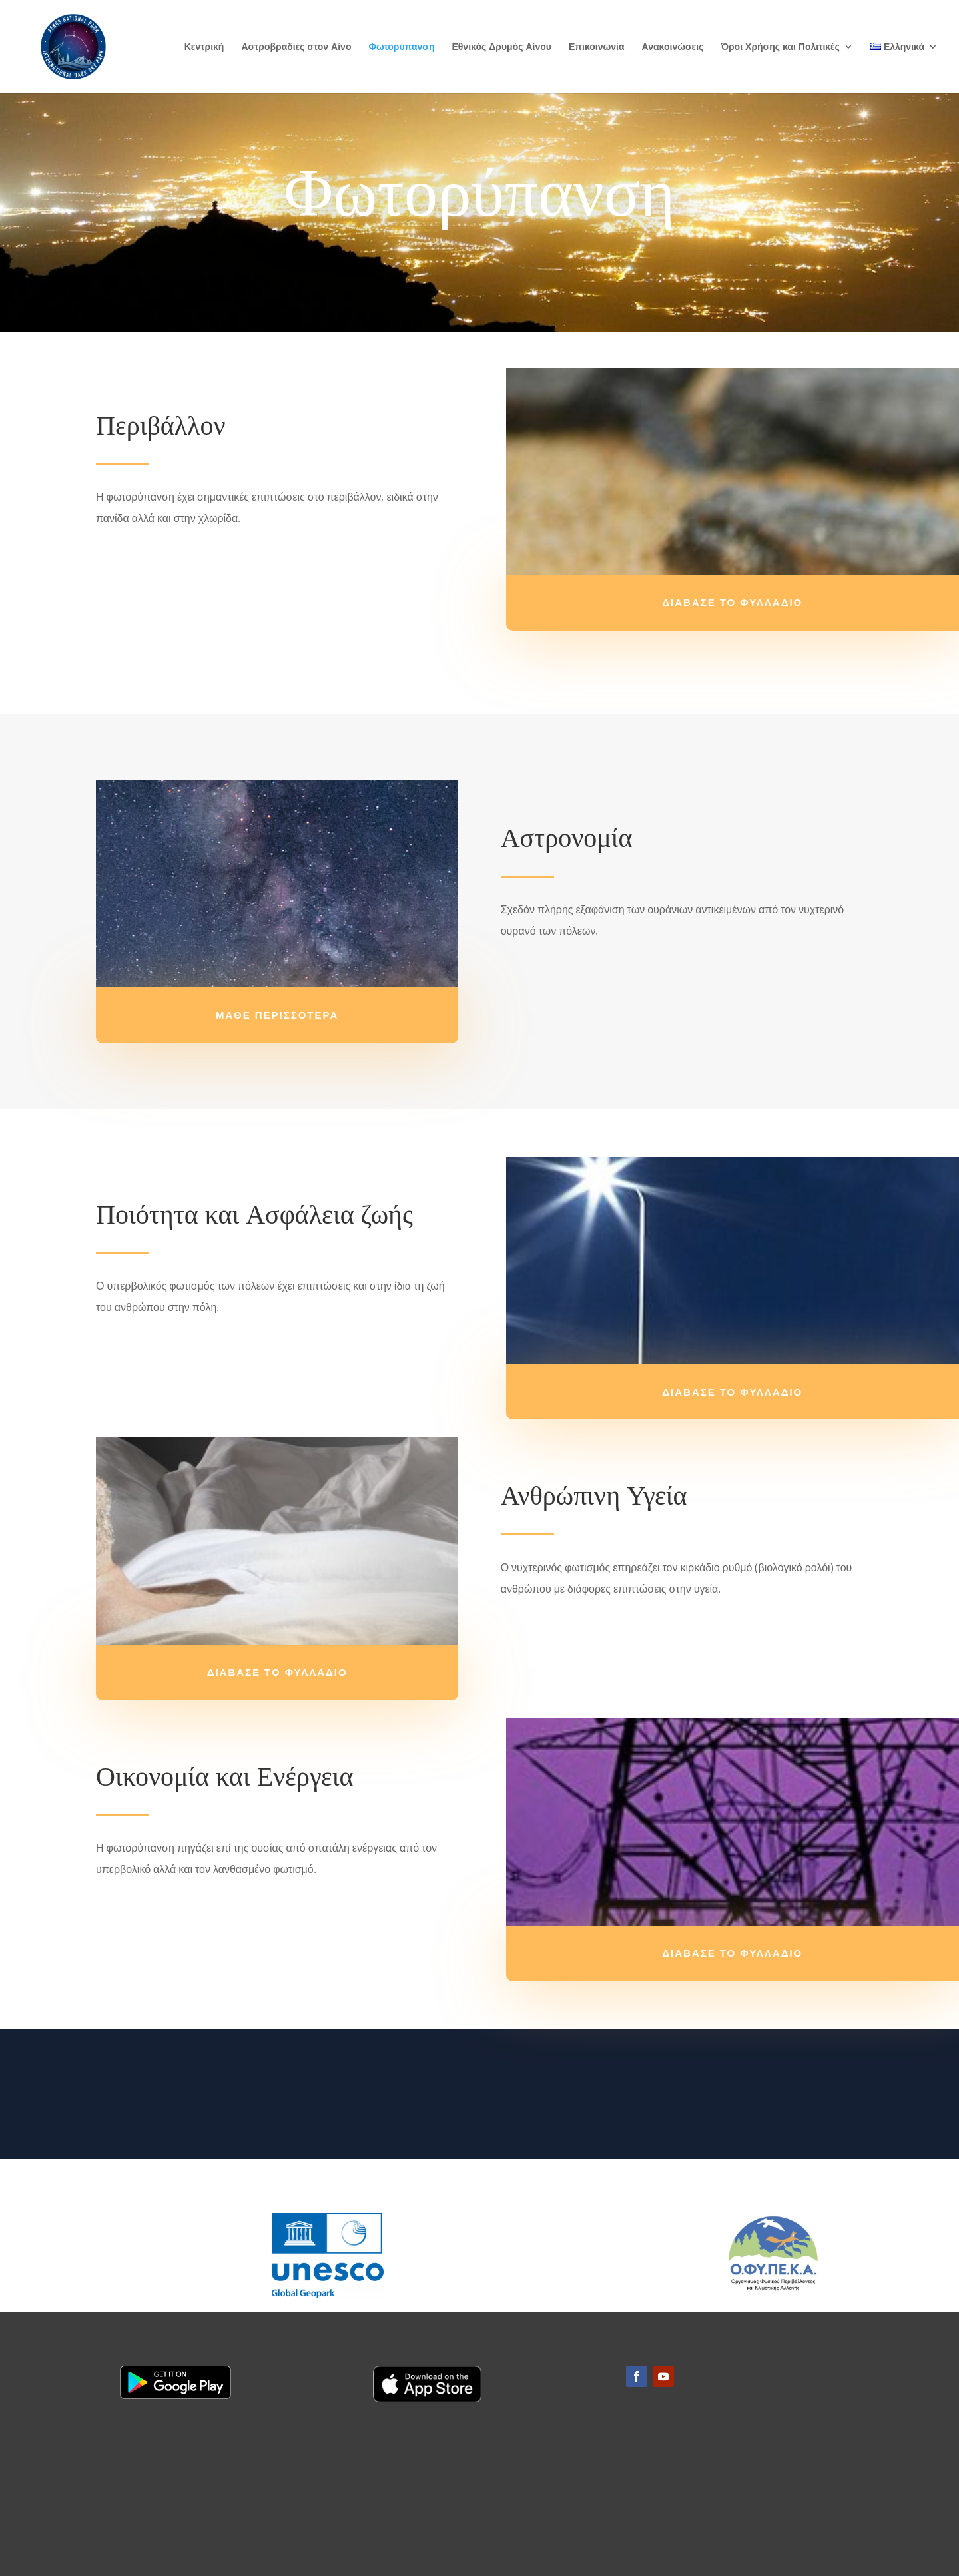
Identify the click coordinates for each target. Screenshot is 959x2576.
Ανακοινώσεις (673, 47)
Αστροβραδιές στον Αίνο (296, 47)
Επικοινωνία (597, 47)
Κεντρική (204, 47)
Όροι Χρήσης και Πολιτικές (780, 47)
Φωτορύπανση (401, 47)
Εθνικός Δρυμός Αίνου (501, 47)
